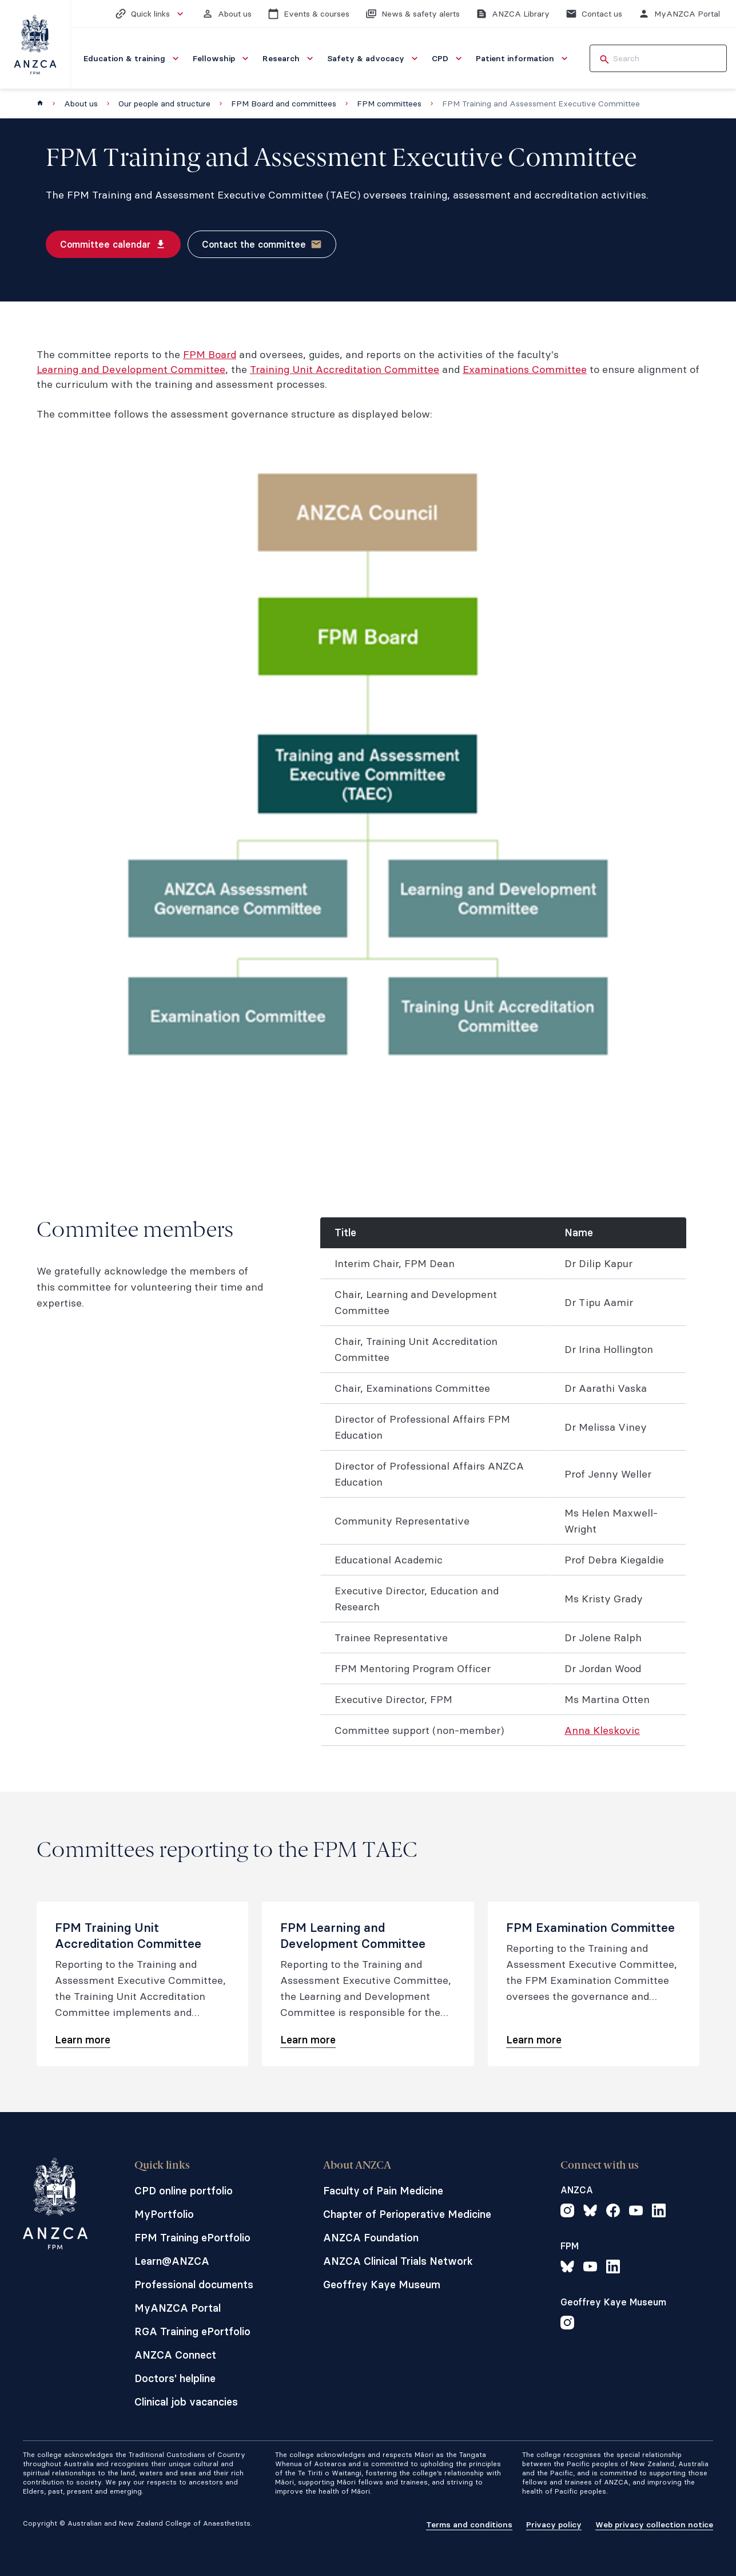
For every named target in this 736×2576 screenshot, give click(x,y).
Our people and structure (164, 103)
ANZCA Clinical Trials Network (398, 2261)
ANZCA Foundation (371, 2237)
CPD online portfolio (183, 2190)
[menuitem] (132, 58)
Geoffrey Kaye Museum (381, 2284)
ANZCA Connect (175, 2354)
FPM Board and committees (283, 103)
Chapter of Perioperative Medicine (407, 2214)
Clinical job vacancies (186, 2401)
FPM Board (209, 354)
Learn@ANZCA (171, 2261)
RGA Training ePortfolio (192, 2331)
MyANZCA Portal (177, 2308)
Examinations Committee (525, 369)
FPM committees (389, 103)
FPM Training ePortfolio (192, 2237)
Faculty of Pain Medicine (383, 2190)
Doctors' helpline (175, 2378)
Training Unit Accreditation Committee (344, 369)
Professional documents (193, 2284)
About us (81, 103)
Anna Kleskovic (602, 1730)
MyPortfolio (164, 2214)
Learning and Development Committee (131, 369)
